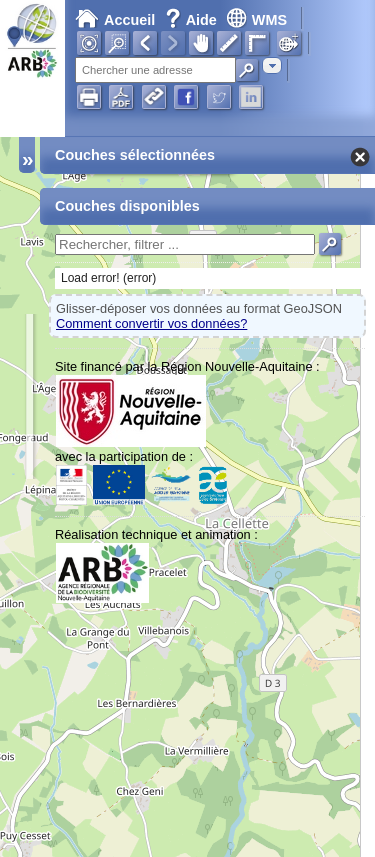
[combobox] (272, 65)
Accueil (115, 20)
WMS (256, 20)
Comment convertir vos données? (151, 323)
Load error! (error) (108, 278)
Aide (193, 20)
